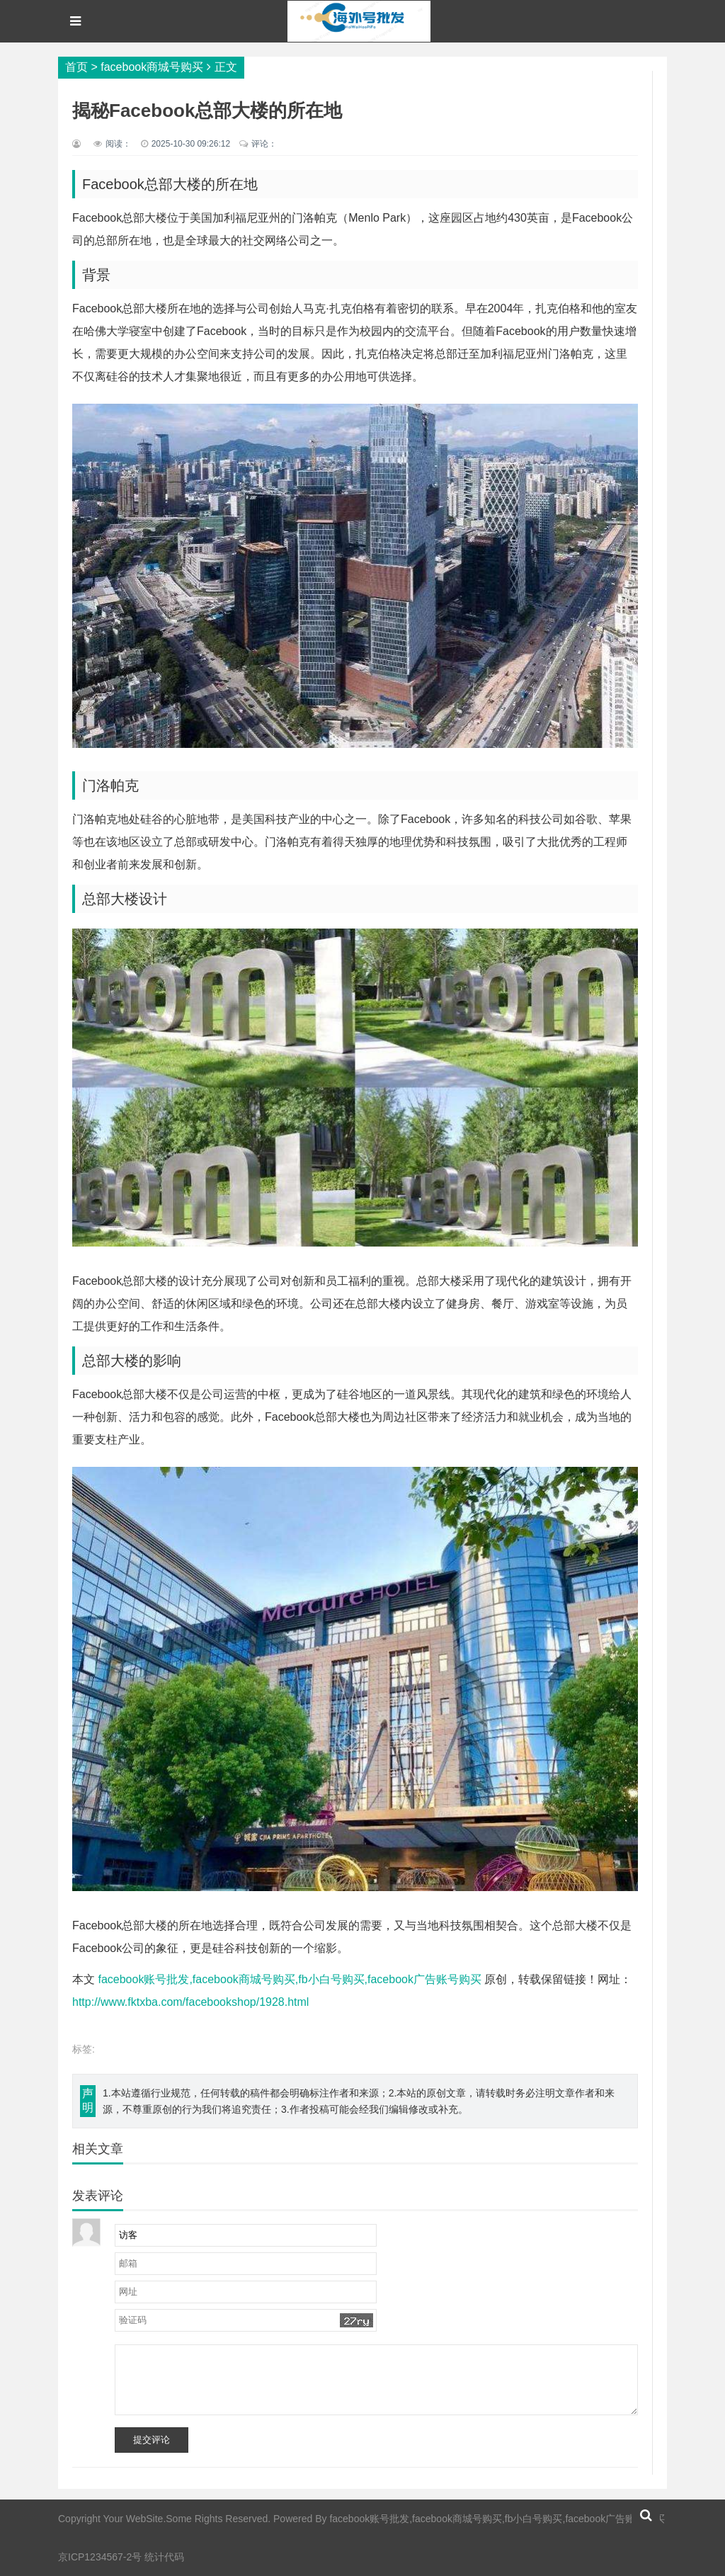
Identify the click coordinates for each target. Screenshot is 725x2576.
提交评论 (151, 2439)
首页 (76, 67)
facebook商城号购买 (152, 67)
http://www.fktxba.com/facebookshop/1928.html (190, 2002)
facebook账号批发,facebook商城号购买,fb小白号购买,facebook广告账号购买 (289, 1979)
